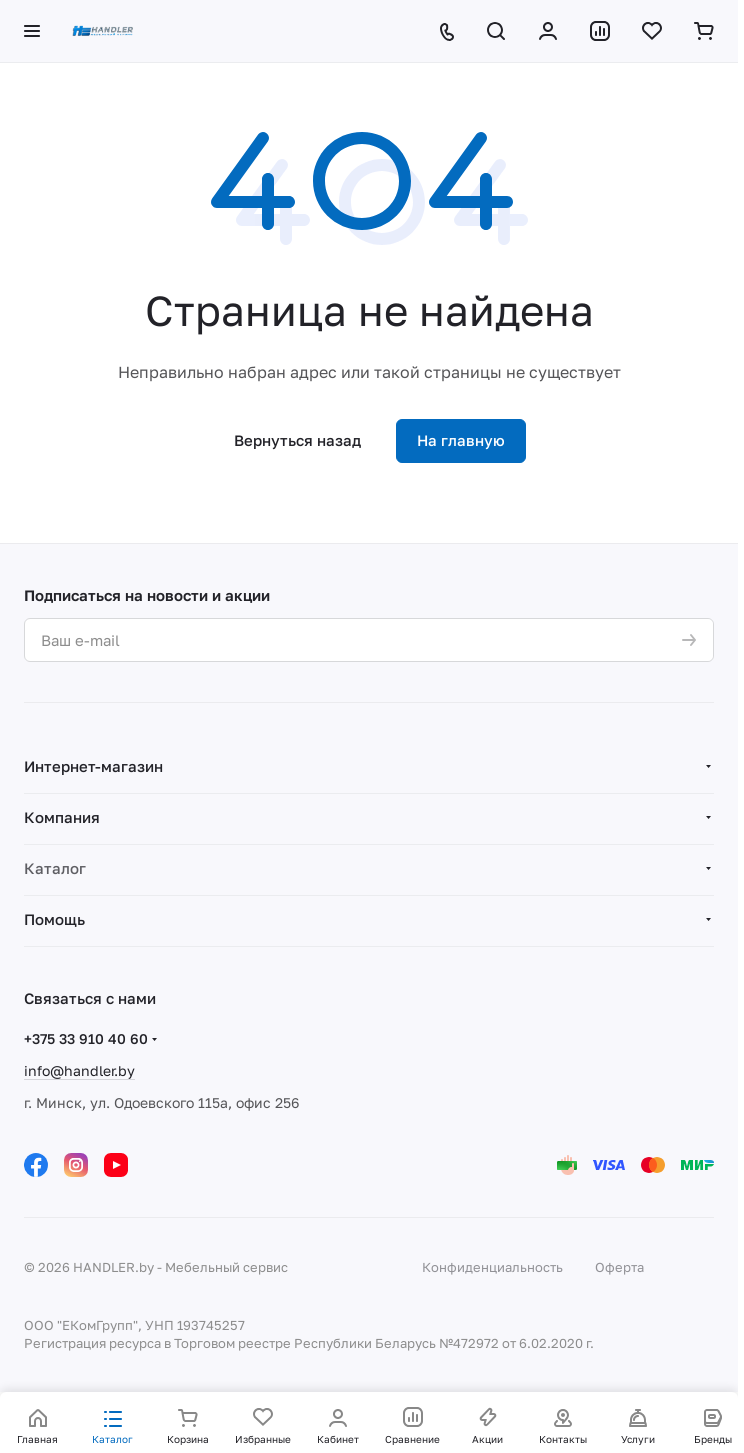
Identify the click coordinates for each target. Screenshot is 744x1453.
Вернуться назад (297, 440)
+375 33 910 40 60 (86, 1038)
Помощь (54, 919)
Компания (62, 817)
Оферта (619, 1267)
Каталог (55, 868)
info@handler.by (79, 1070)
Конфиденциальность (492, 1267)
